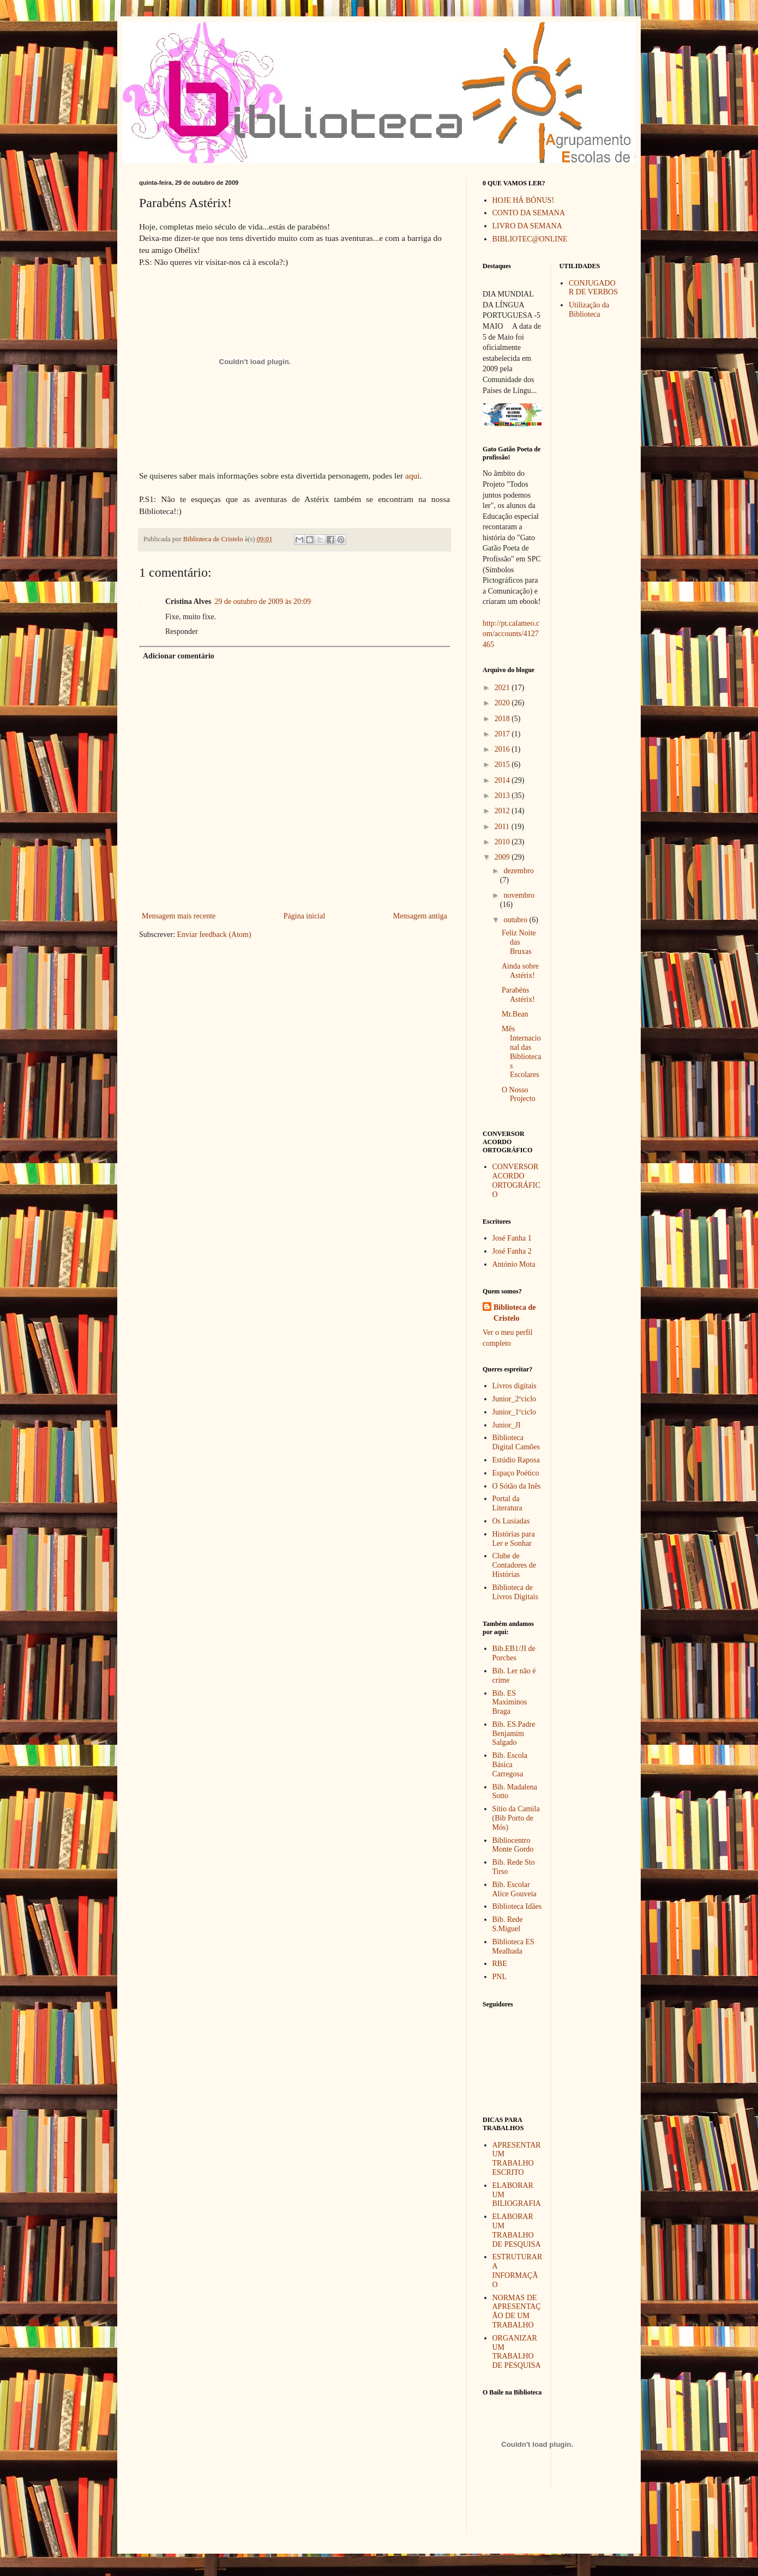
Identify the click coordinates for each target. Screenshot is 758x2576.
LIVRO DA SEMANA (527, 226)
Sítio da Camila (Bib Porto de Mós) (516, 1818)
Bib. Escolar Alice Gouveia (514, 1889)
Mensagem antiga (420, 916)
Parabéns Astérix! (518, 994)
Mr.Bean (515, 1014)
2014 (503, 780)
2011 (503, 827)
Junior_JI (506, 1425)
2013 (503, 795)
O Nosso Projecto (519, 1094)
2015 (503, 764)
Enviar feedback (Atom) (214, 934)
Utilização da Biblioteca (589, 309)
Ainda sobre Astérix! (520, 970)
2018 (503, 719)
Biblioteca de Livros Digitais (515, 1592)
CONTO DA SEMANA (529, 213)
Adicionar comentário (178, 656)
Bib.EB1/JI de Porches (514, 1653)
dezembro (518, 871)
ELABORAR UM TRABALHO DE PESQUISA (516, 2230)
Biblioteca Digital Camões (516, 1442)
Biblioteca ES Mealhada (513, 1946)
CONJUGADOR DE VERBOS (593, 288)
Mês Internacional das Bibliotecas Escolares (522, 1052)
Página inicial (305, 916)
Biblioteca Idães (517, 1906)
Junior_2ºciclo (514, 1399)
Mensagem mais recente (178, 916)
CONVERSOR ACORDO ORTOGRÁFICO (516, 1180)
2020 (503, 703)
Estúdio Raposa (516, 1460)
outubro (516, 920)
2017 (503, 734)
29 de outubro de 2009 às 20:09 (262, 601)
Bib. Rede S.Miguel (507, 1924)
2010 (503, 842)
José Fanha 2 (512, 1251)
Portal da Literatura (507, 1503)
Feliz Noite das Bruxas (519, 942)
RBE (499, 1964)
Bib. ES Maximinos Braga (509, 1702)
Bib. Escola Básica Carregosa (510, 1764)
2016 (503, 749)
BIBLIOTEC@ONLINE (530, 239)
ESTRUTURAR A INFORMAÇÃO (517, 2270)
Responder (181, 631)
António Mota (514, 1264)
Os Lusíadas (511, 1521)
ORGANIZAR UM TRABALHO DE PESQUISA (516, 2351)
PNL (499, 1977)
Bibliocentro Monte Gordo (513, 1845)
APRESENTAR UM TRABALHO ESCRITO (516, 2158)
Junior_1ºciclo (514, 1412)
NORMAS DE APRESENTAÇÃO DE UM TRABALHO (516, 2311)
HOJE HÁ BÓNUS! (523, 200)
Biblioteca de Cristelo (515, 1312)
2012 (503, 811)
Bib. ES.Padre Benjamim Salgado (514, 1733)
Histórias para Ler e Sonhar (513, 1538)
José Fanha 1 (512, 1238)
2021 (503, 688)
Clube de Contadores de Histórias (514, 1565)
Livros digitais (514, 1386)
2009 (503, 857)
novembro (518, 895)
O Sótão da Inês (516, 1486)
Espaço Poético (515, 1473)
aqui (412, 475)
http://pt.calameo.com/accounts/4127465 (511, 634)
